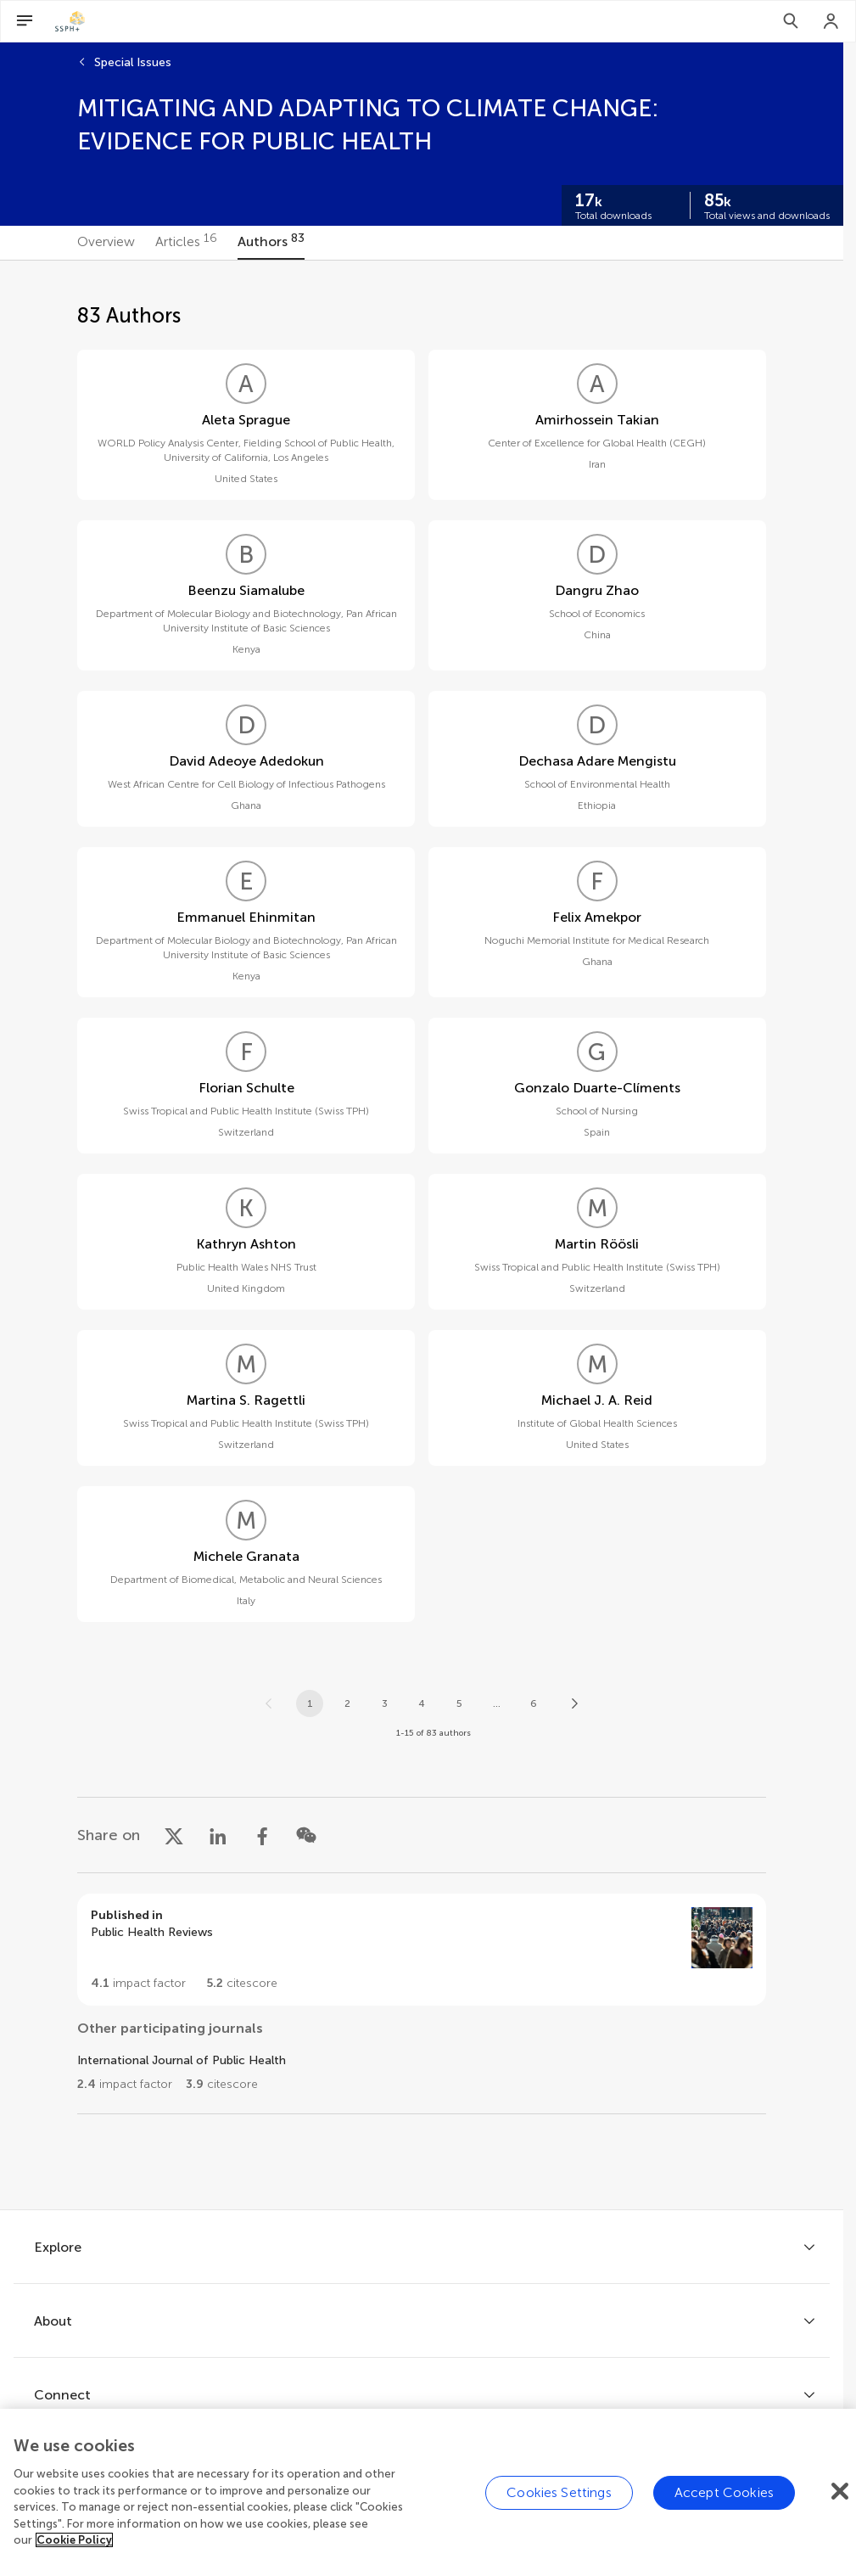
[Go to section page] (421, 1949)
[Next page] (574, 1703)
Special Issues (132, 62)
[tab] (106, 243)
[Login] (831, 21)
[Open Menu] (24, 21)
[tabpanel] (421, 1235)
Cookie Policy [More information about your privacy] (74, 2540)
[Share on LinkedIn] (218, 1835)
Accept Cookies (724, 2492)
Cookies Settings (559, 2492)
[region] (428, 2492)
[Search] (790, 21)
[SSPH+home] (70, 21)
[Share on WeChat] (306, 1835)
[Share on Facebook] (262, 1835)
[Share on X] (174, 1835)
